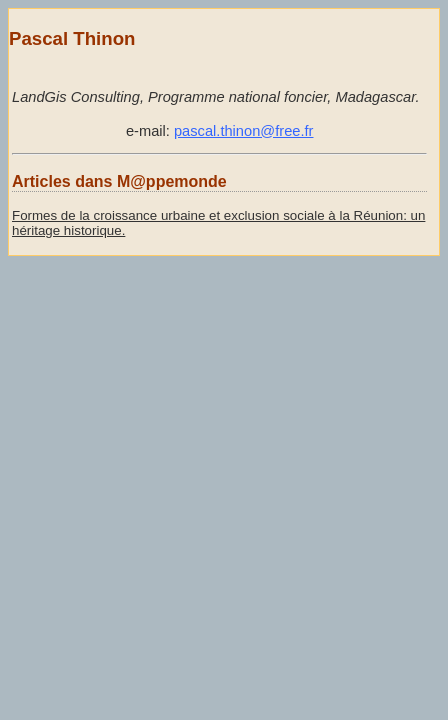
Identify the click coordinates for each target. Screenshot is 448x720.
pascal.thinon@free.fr (244, 131)
